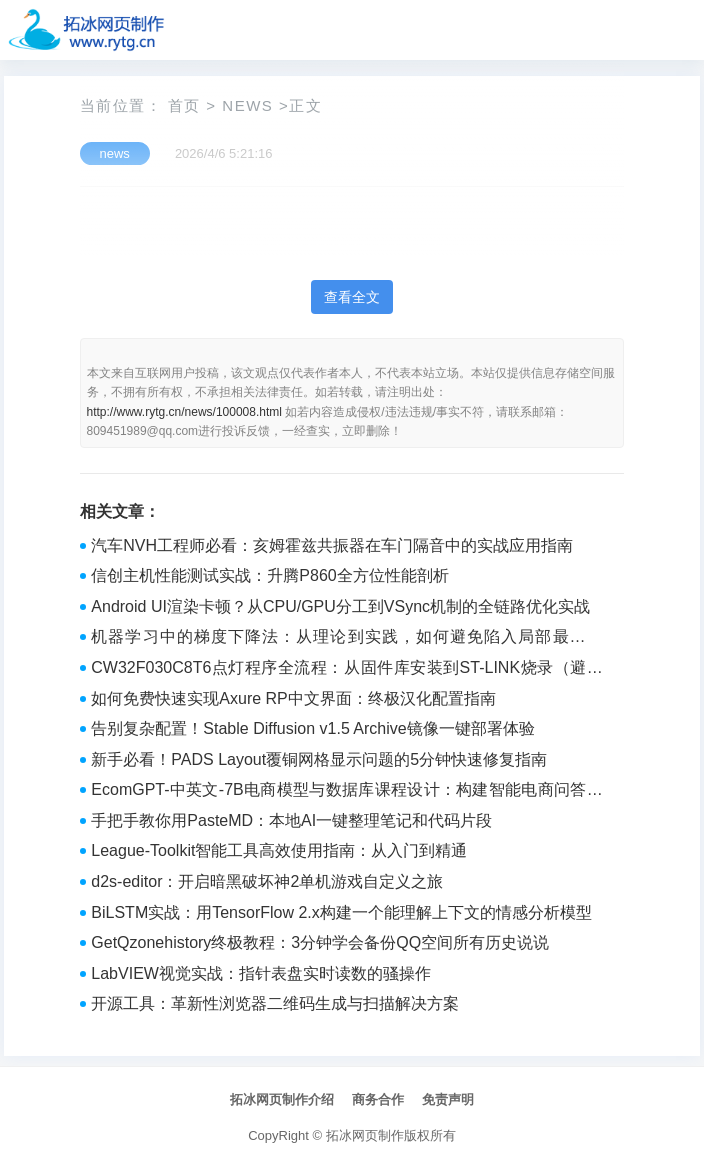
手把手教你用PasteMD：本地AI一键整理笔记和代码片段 (291, 820)
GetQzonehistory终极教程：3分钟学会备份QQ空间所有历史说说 (320, 942)
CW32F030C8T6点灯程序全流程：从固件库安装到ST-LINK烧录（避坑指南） (346, 670)
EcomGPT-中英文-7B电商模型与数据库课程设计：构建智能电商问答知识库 (346, 792)
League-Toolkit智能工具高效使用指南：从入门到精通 (279, 850)
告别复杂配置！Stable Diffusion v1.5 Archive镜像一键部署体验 (312, 728)
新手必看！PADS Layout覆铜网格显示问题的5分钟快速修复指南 (319, 759)
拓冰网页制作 (365, 1135)
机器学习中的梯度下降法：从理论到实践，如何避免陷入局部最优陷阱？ (346, 639)
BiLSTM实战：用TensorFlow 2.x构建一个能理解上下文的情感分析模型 (341, 912)
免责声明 (448, 1099)
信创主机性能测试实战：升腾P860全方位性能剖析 (269, 575)
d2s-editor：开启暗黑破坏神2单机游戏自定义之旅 (267, 881)
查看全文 (352, 297)
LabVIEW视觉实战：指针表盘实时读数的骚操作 (261, 973)
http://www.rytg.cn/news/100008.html (184, 412)
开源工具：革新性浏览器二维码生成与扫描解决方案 (275, 1003)
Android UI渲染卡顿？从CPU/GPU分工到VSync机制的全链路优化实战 (340, 606)
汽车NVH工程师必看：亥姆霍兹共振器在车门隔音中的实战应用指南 (332, 545)
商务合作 (378, 1099)
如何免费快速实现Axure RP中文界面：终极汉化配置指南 (293, 698)
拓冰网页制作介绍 (282, 1099)
